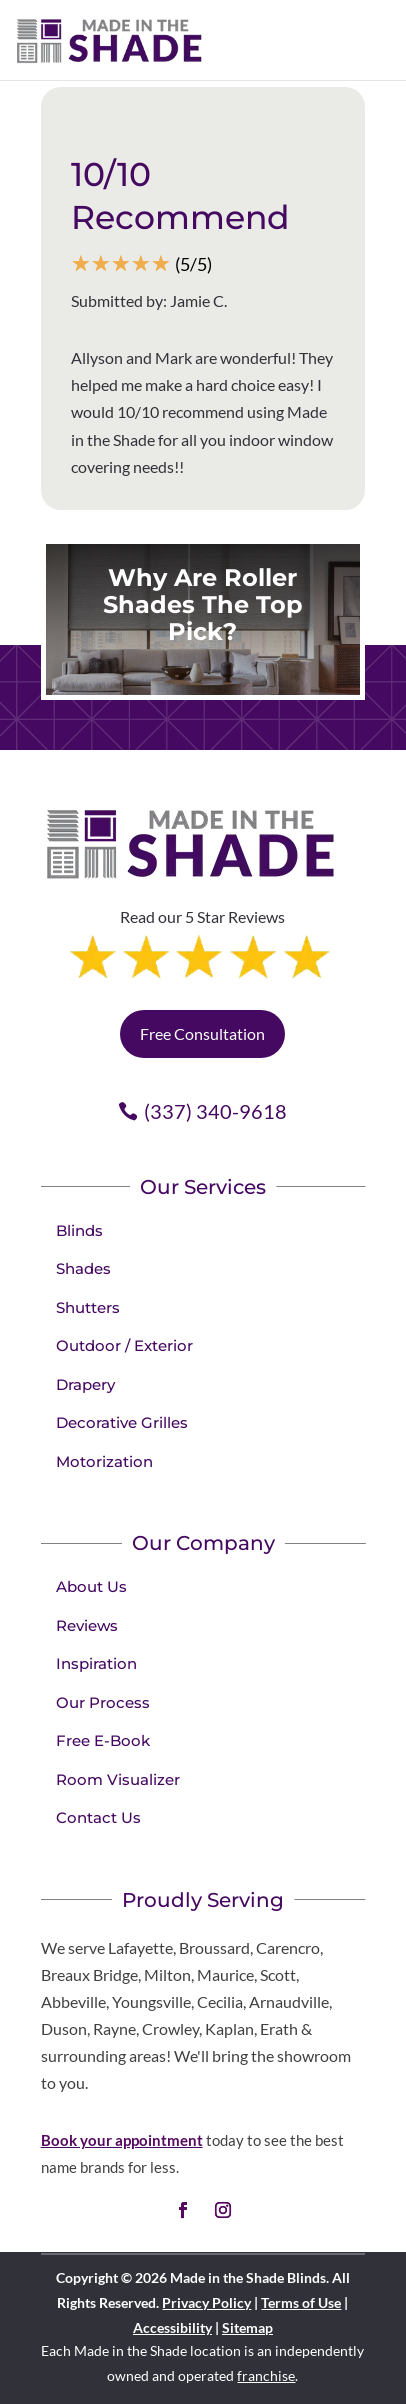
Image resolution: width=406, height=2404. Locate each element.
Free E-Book (103, 1740)
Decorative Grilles (122, 1422)
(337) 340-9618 (215, 1111)
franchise (266, 2375)
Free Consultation (202, 1033)
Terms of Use (301, 2302)
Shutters (88, 1307)
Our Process (103, 1702)
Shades (83, 1268)
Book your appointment (122, 2140)
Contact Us (98, 1817)
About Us (91, 1586)
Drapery (85, 1384)
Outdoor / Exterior (124, 1345)
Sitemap (247, 2327)
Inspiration (96, 1663)
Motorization (104, 1461)
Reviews (87, 1625)
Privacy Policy (206, 2302)
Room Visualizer (118, 1779)
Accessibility (172, 2327)
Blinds (79, 1230)
